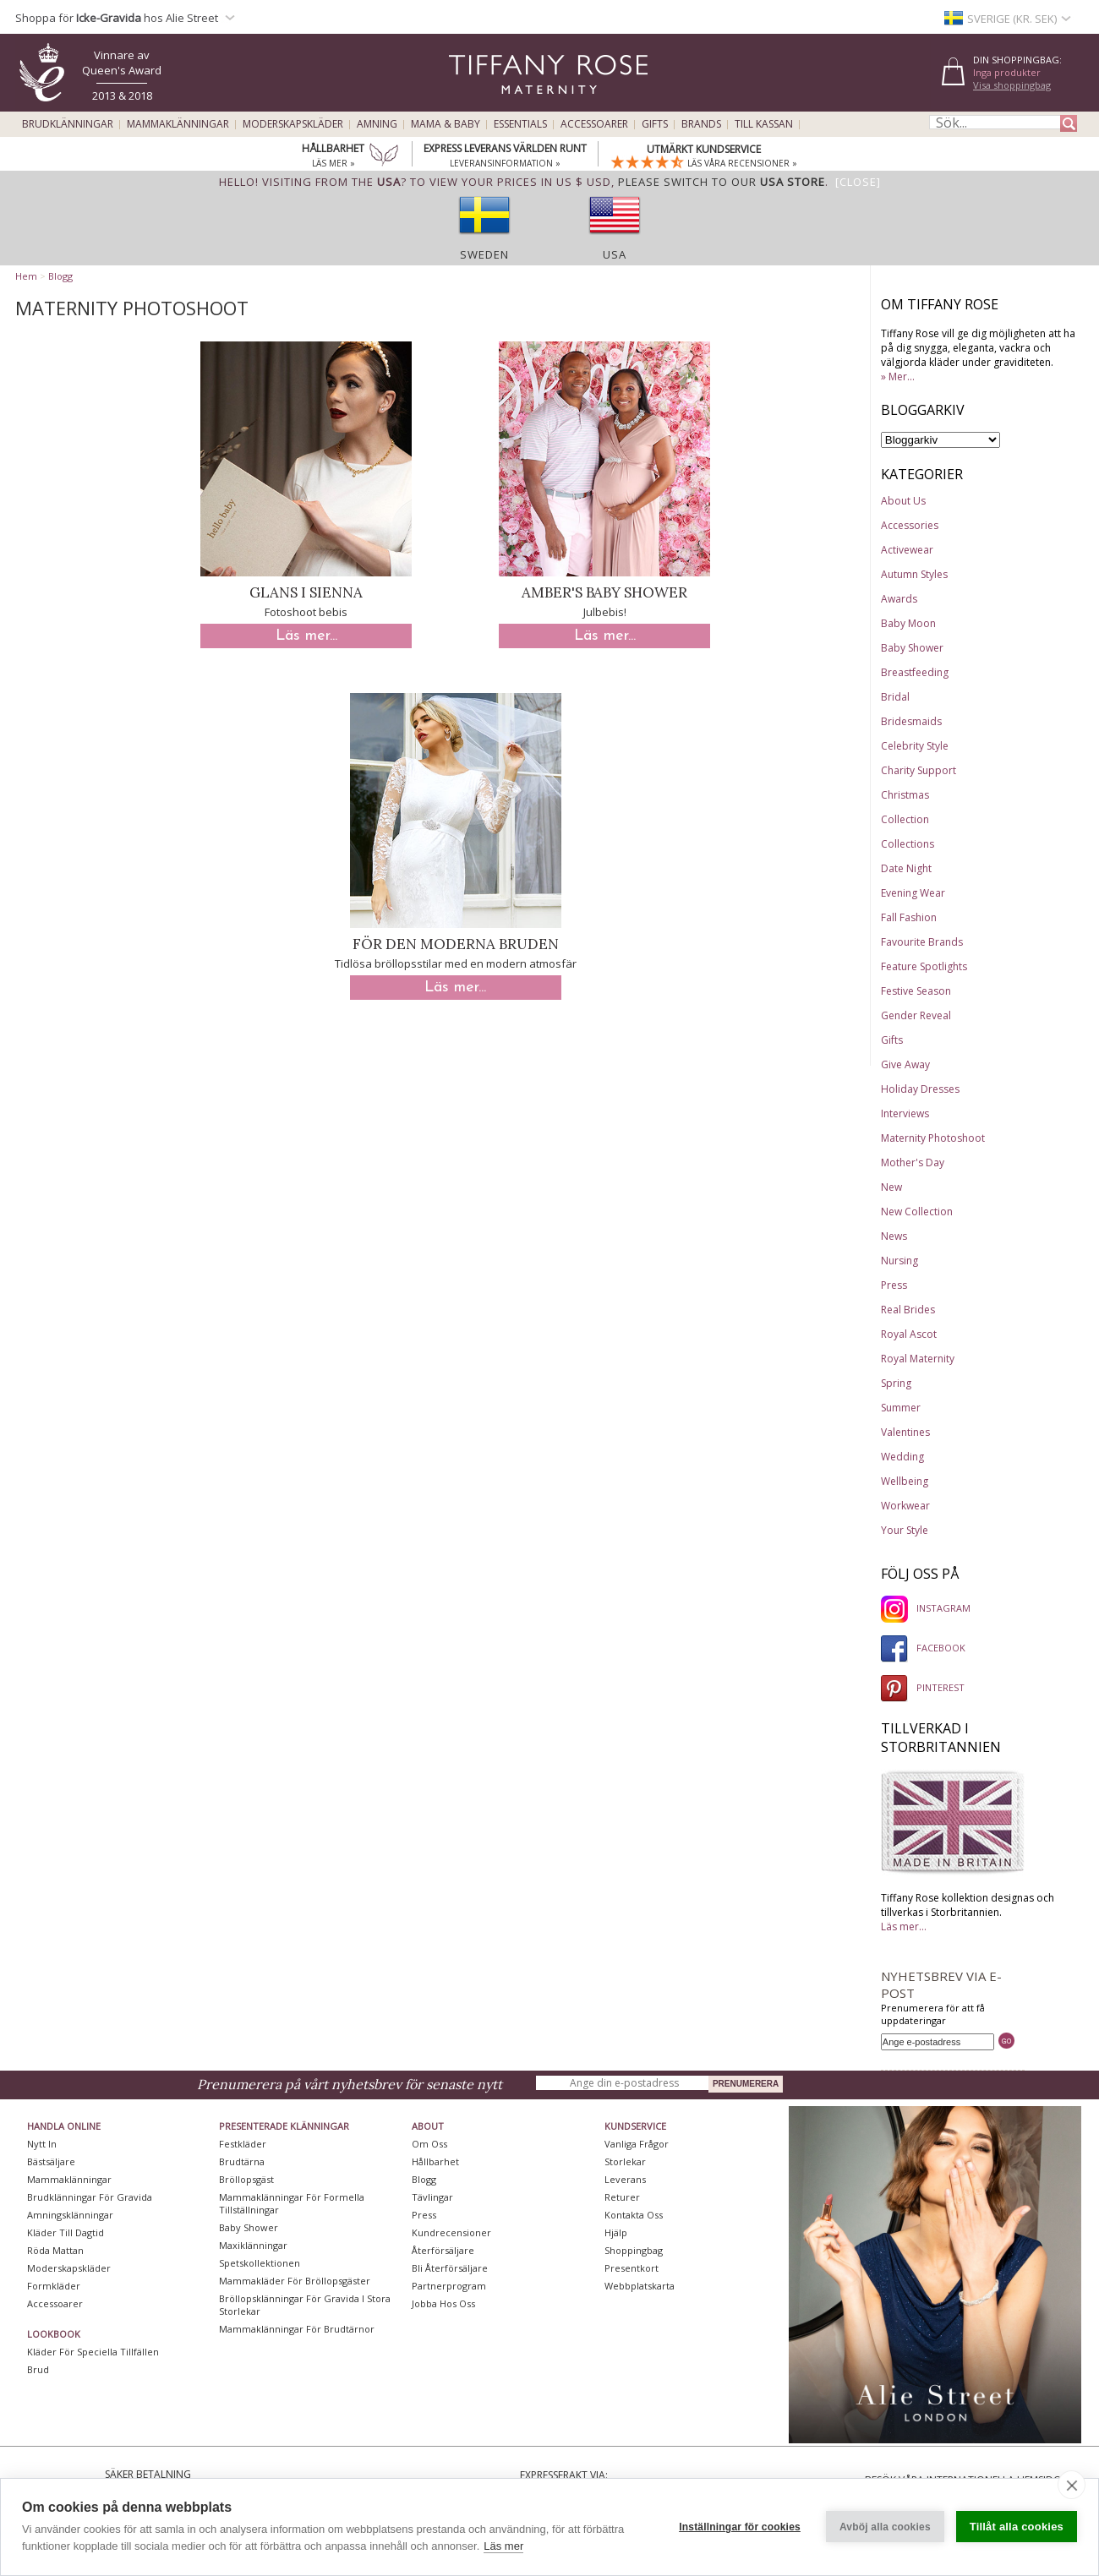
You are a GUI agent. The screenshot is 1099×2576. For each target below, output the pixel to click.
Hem (26, 276)
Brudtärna (242, 2161)
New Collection (917, 1211)
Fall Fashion (909, 917)
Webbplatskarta (639, 2285)
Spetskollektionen (259, 2263)
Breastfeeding (915, 672)
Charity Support (918, 770)
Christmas (905, 795)
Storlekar (625, 2161)
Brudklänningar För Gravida (89, 2197)
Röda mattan (55, 2250)
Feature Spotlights (924, 966)
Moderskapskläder (293, 124)
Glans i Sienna (306, 592)
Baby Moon (908, 623)
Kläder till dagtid (65, 2232)
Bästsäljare (51, 2161)
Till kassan (764, 124)
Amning (377, 124)
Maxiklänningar (253, 2245)
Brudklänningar (67, 124)
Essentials (520, 124)
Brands (701, 124)
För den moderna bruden (456, 944)
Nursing (899, 1260)
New (891, 1187)
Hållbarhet (435, 2161)
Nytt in (42, 2143)
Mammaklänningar (178, 124)
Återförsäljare (443, 2250)
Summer (901, 1407)
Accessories (909, 525)
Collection (905, 819)
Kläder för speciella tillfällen (93, 2351)
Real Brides (908, 1309)
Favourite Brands (922, 942)
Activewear (907, 550)
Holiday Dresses (920, 1089)
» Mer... (898, 376)
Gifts (655, 124)
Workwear (905, 1505)
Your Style (904, 1530)
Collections (907, 844)
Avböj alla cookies (885, 2527)
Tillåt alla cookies (1016, 2526)
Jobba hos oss (443, 2303)
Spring (896, 1383)
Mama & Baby (445, 124)
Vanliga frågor (636, 2143)
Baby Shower (912, 648)
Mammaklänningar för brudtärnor (297, 2328)
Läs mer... (306, 636)
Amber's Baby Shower (604, 592)
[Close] (858, 181)
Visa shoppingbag (1012, 85)
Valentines (905, 1432)
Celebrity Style (915, 746)
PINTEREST (923, 1687)
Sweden (484, 254)
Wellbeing (904, 1481)
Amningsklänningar (70, 2214)
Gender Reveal (916, 1015)
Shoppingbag (633, 2250)
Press (894, 1285)
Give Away (905, 1064)
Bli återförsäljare (450, 2268)
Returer (622, 2197)
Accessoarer (594, 124)
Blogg (60, 276)
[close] (1071, 2484)
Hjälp (615, 2232)
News (894, 1236)
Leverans (625, 2179)
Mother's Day (912, 1162)
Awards (899, 599)
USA (614, 254)
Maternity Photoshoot (933, 1138)
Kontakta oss (633, 2214)
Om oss (429, 2143)
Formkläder (53, 2285)
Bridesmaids (911, 721)
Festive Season (916, 991)
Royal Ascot (909, 1334)
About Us (903, 501)
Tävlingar (432, 2197)
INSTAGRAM (926, 1608)
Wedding (902, 1456)
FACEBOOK (923, 1647)
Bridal (895, 697)
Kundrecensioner (451, 2232)
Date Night (906, 868)
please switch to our (721, 181)
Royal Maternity (917, 1358)
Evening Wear (913, 893)
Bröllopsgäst (246, 2179)
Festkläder (242, 2143)
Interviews (905, 1113)
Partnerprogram (449, 2285)
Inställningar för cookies (740, 2527)
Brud (38, 2369)
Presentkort (631, 2268)
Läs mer (503, 2546)
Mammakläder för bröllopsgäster (294, 2280)
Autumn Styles (914, 574)
